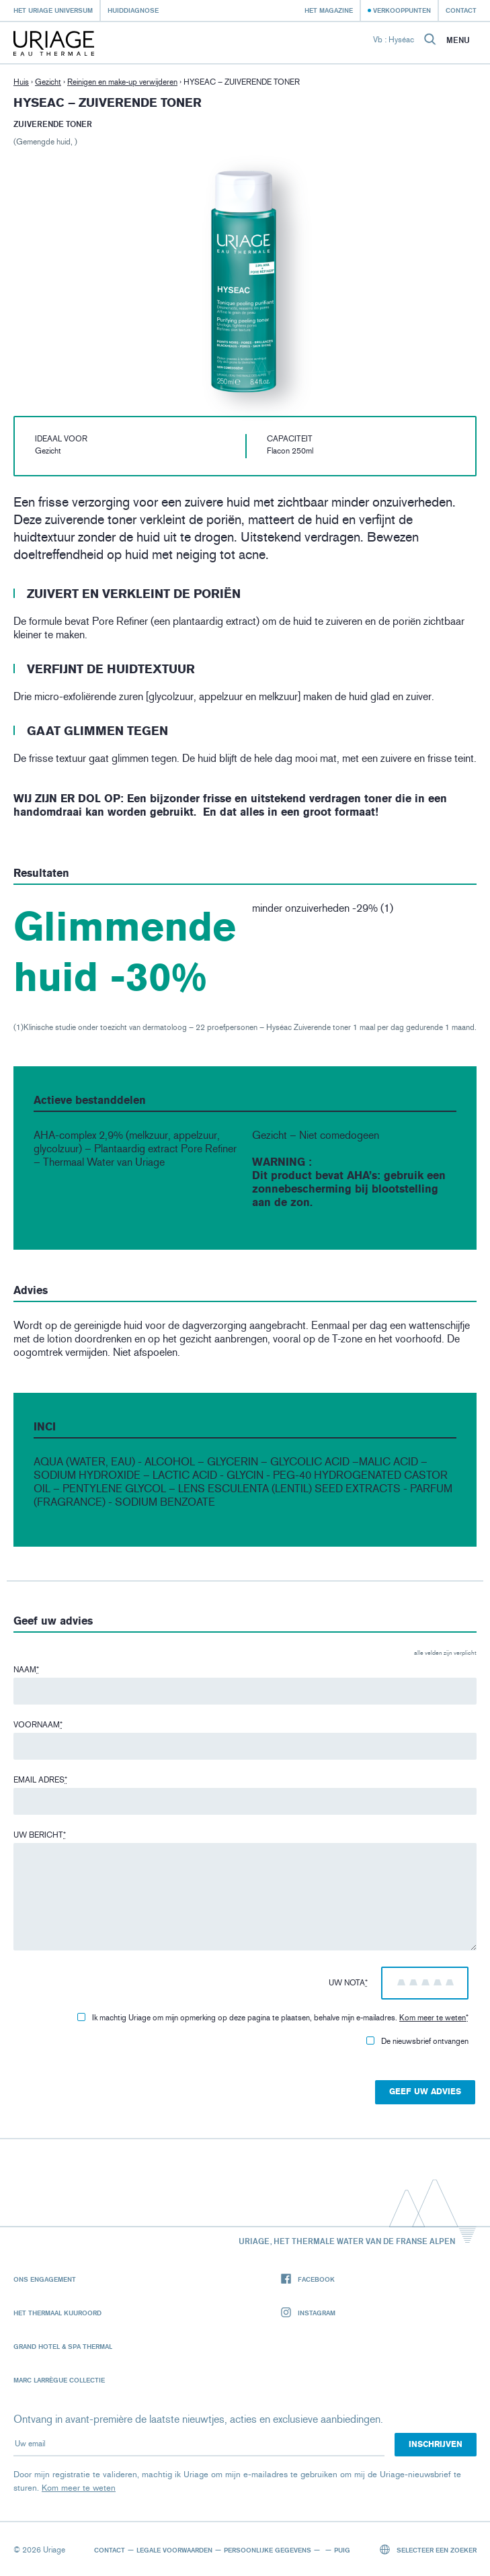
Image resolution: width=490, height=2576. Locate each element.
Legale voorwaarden (174, 2550)
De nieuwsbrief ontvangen (417, 2041)
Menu (458, 40)
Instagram (308, 2313)
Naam (26, 1669)
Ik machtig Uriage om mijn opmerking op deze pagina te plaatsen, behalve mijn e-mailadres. (272, 2017)
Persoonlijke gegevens (267, 2550)
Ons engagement (44, 2279)
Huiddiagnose (133, 10)
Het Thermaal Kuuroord (57, 2313)
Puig (342, 2550)
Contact (461, 10)
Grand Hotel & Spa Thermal (62, 2346)
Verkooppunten (402, 10)
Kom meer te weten (432, 2017)
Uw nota (348, 1982)
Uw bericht (39, 1835)
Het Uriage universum (53, 10)
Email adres (40, 1780)
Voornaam (38, 1724)
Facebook (308, 2279)
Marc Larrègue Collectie (59, 2380)
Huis (21, 82)
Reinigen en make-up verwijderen (122, 82)
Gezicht (48, 82)
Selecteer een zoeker (428, 2549)
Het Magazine (328, 10)
